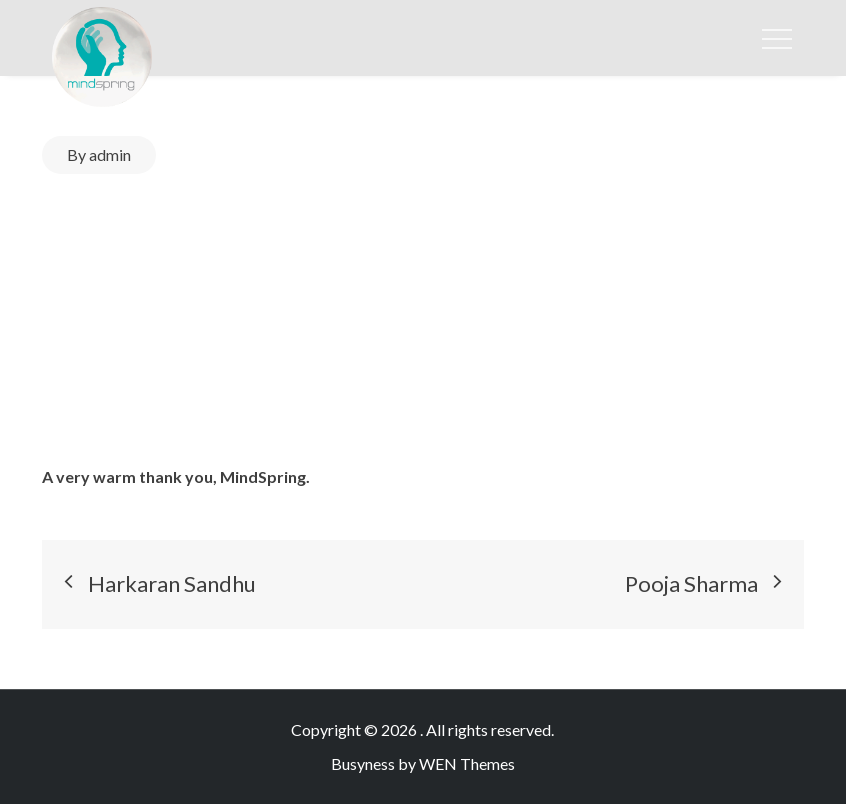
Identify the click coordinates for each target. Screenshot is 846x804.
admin (110, 154)
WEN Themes (467, 763)
